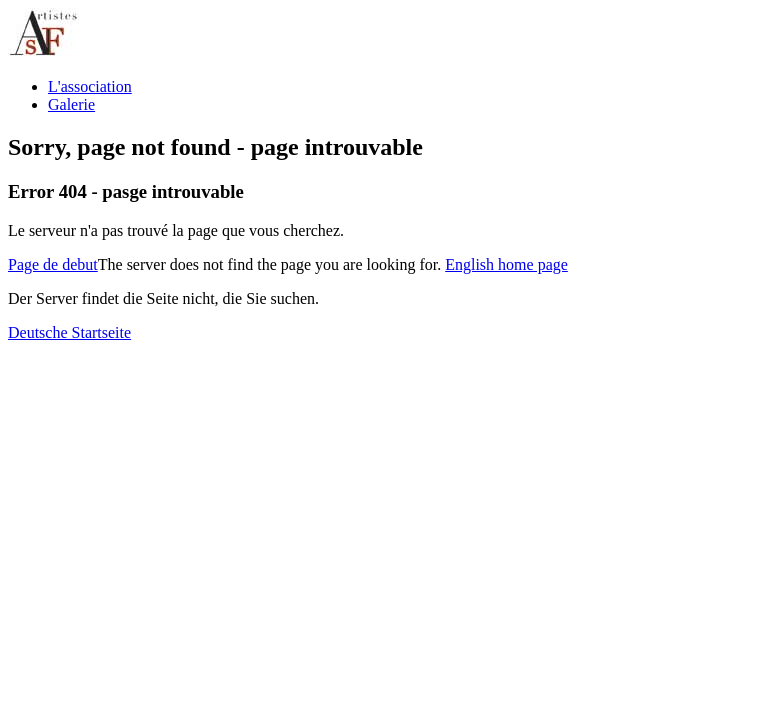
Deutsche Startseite (69, 332)
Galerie (71, 104)
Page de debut (53, 264)
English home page (506, 264)
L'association (90, 86)
